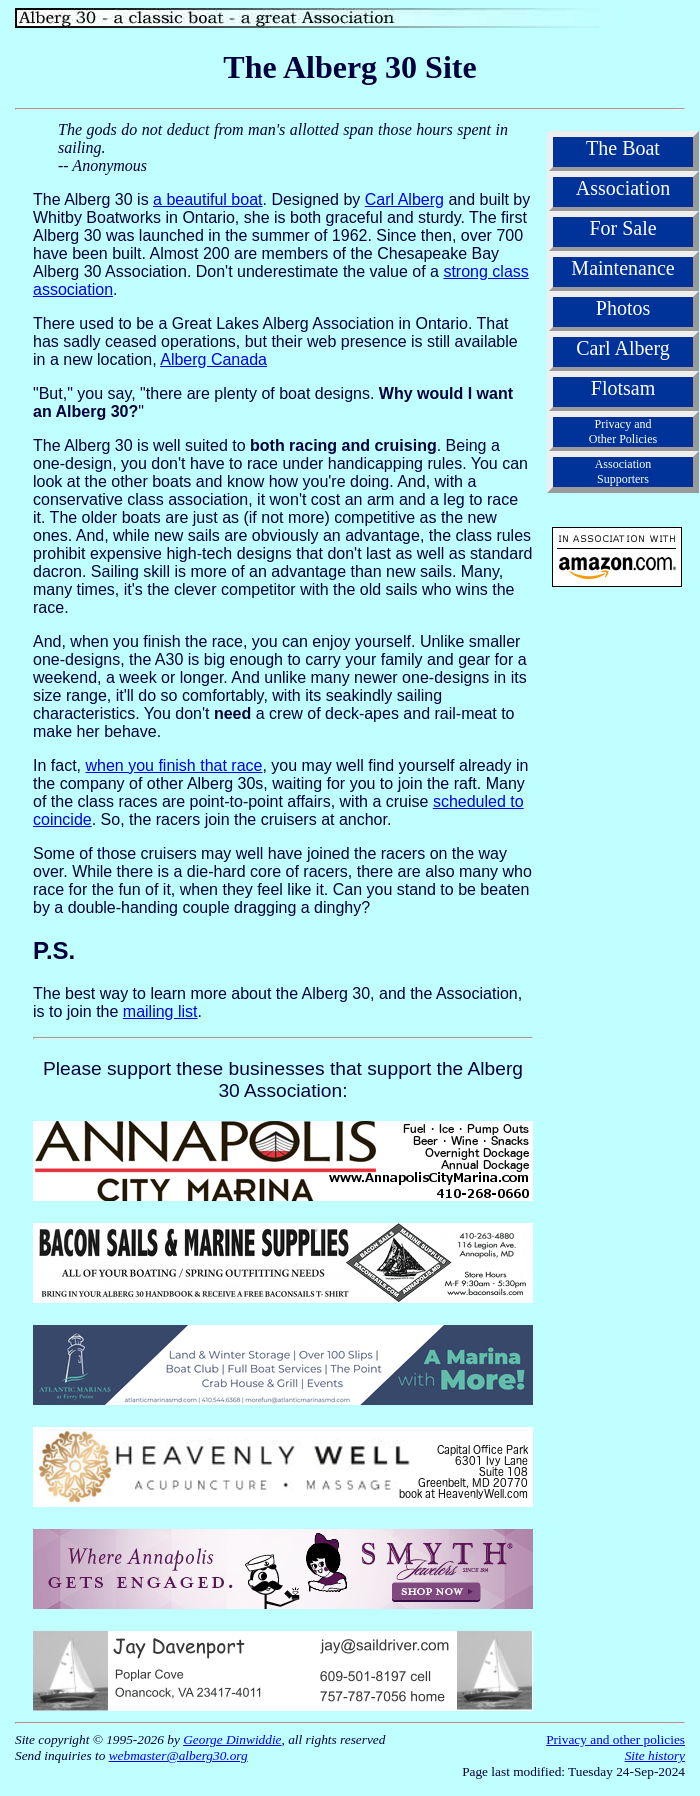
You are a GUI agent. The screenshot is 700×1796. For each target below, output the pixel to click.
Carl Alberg (404, 199)
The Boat (623, 148)
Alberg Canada (213, 359)
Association (623, 188)
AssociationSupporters (623, 471)
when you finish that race (173, 765)
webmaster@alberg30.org (178, 1755)
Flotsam (623, 388)
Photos (623, 308)
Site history (655, 1755)
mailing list (160, 1011)
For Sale (622, 228)
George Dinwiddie (232, 1739)
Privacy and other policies (615, 1739)
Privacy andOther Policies (623, 431)
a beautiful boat (207, 199)
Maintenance (622, 268)
